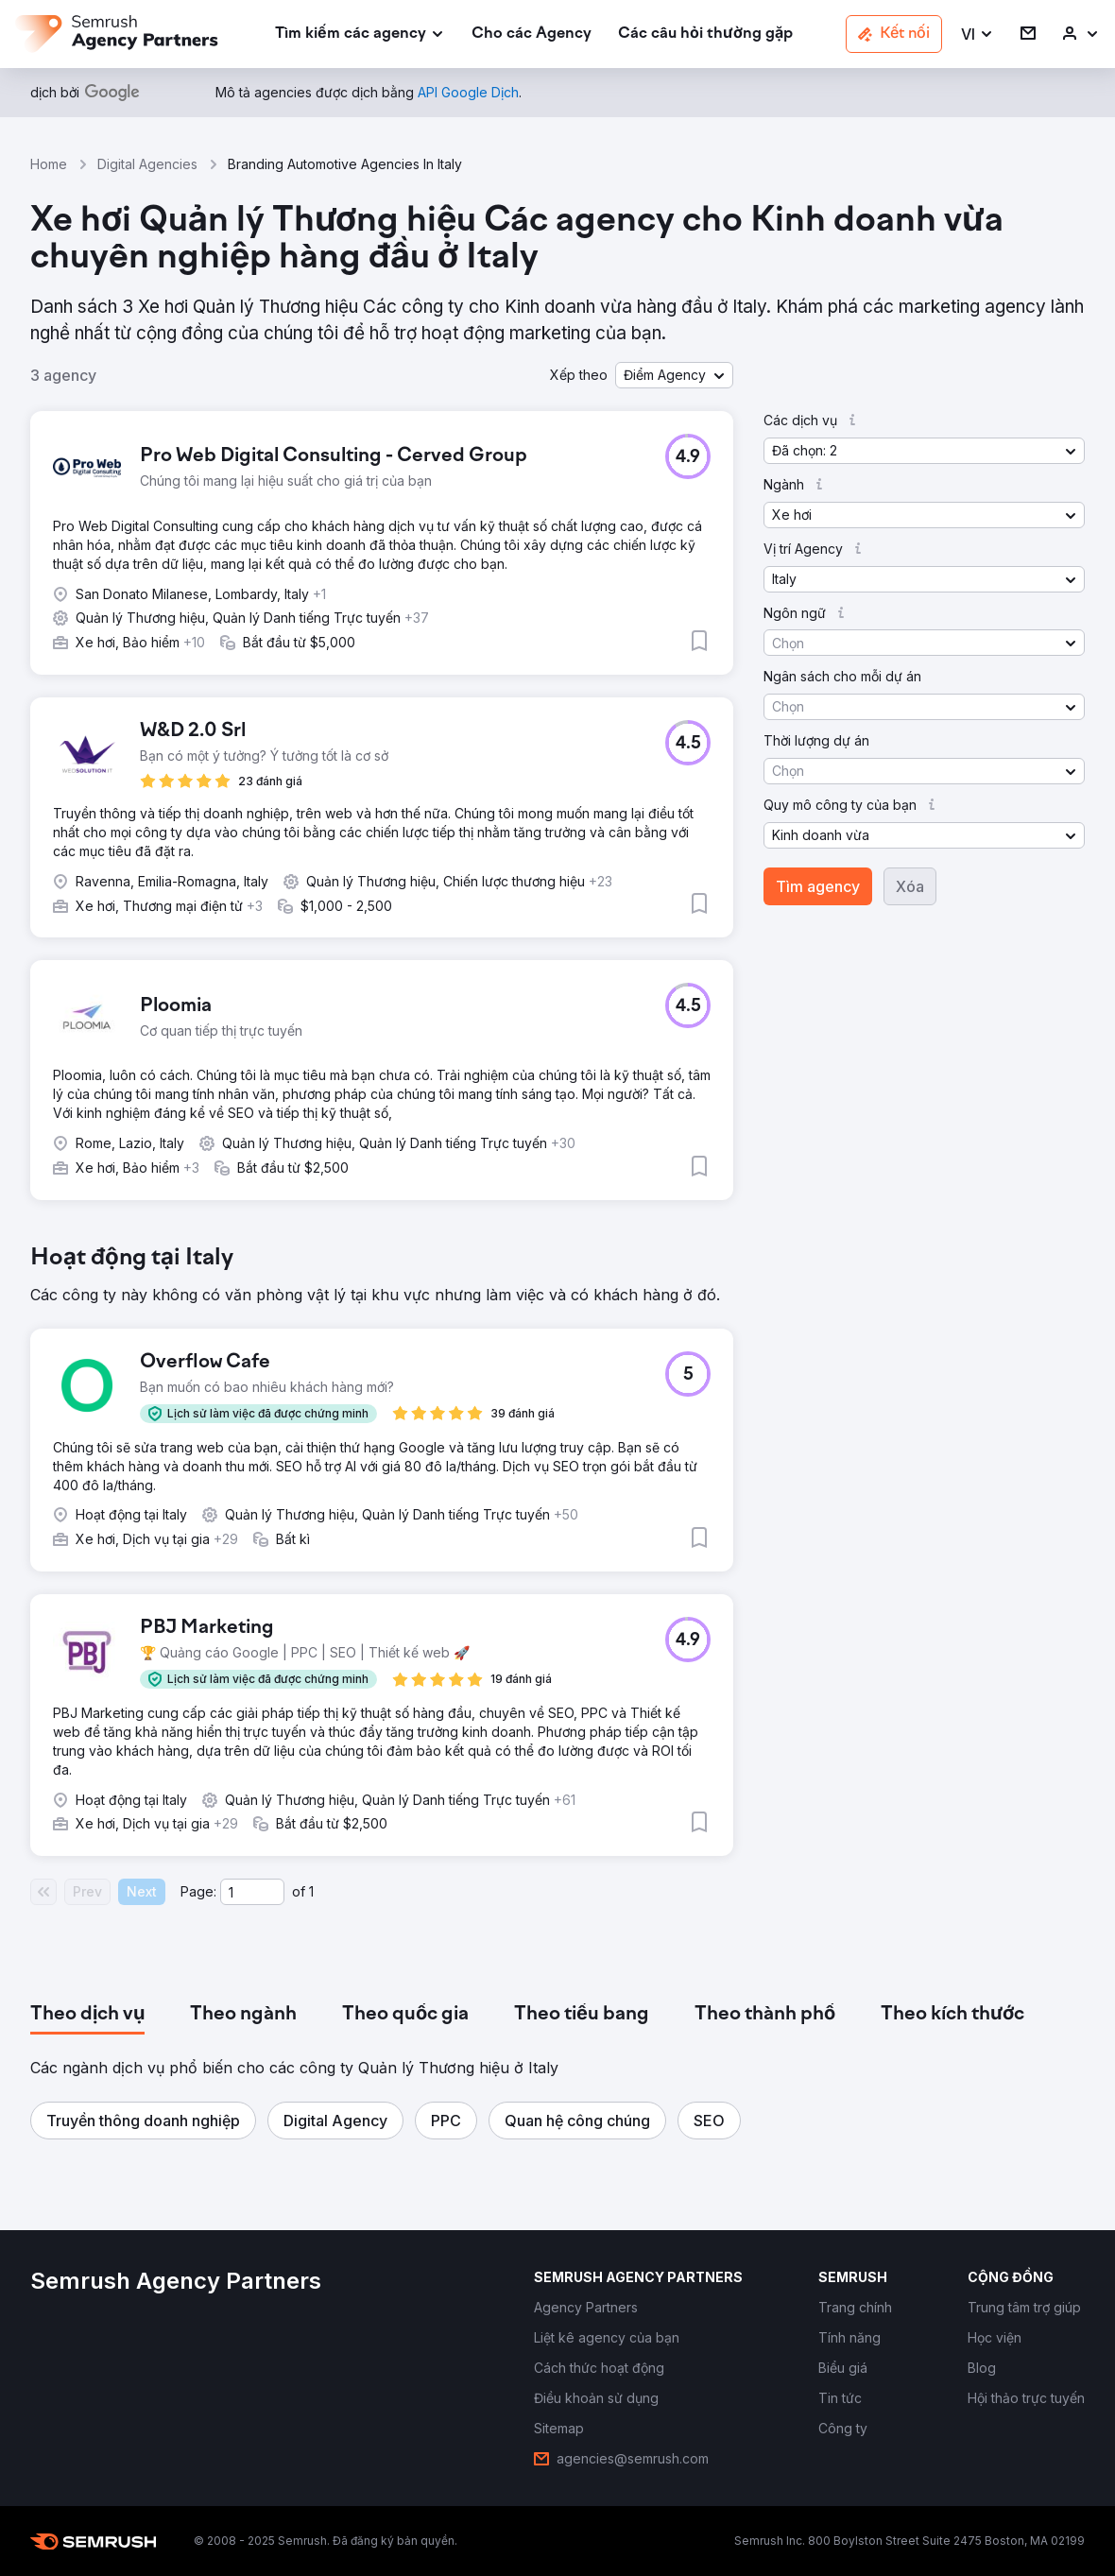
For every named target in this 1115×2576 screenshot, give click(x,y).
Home (48, 164)
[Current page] (252, 1892)
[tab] (87, 2015)
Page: (198, 1891)
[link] (532, 34)
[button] (977, 34)
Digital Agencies (147, 164)
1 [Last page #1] (311, 1891)
